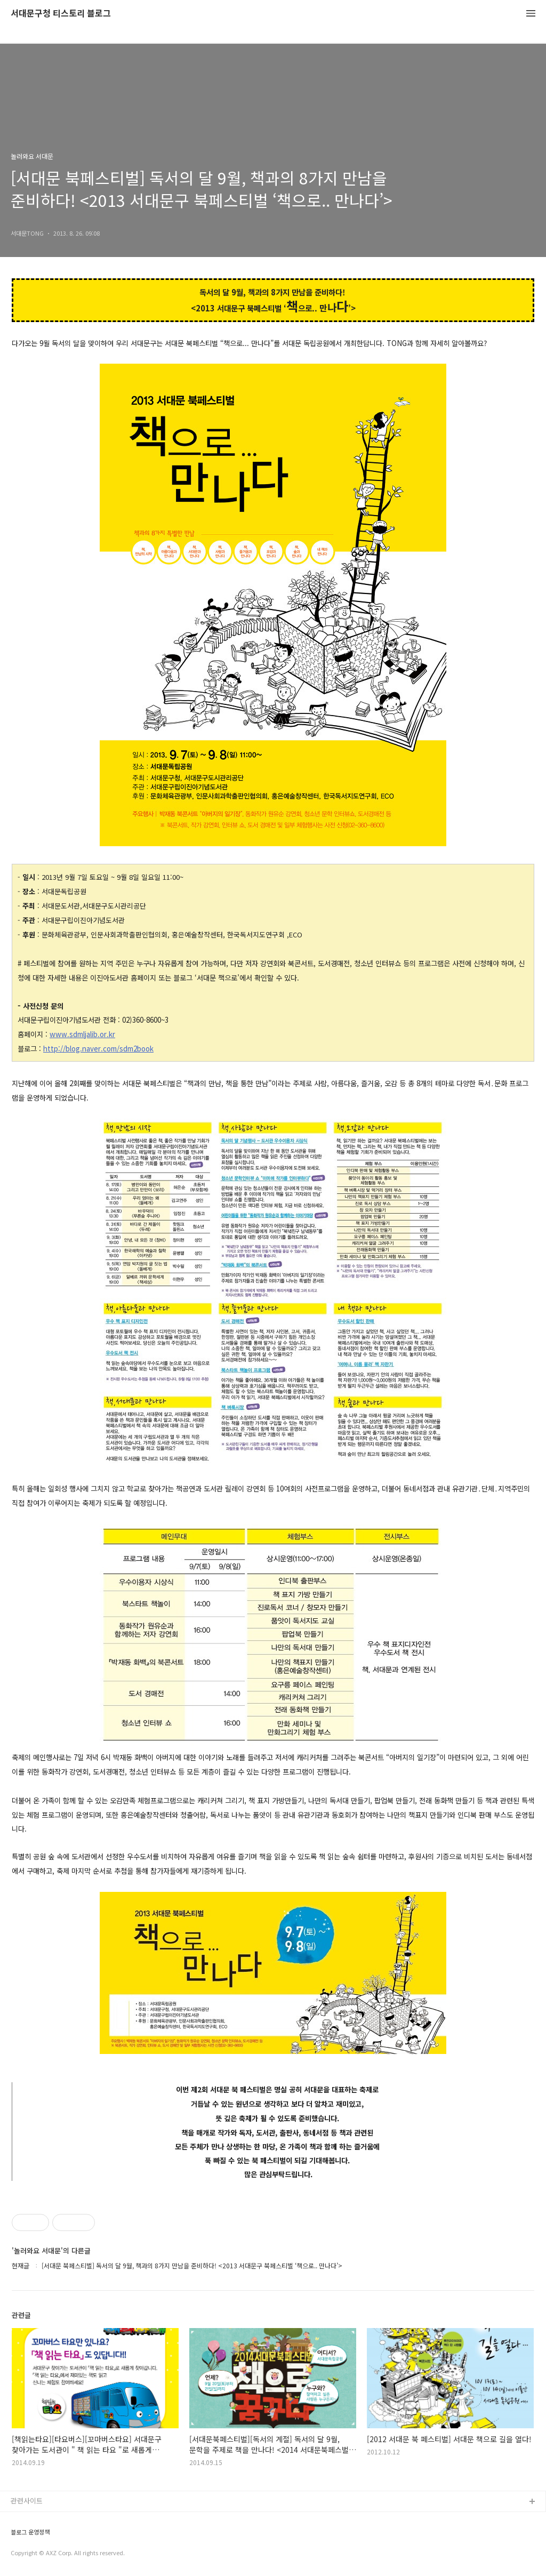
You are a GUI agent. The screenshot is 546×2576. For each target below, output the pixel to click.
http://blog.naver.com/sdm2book (98, 1049)
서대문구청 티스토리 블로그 (61, 13)
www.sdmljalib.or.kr (82, 1034)
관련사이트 (27, 2500)
